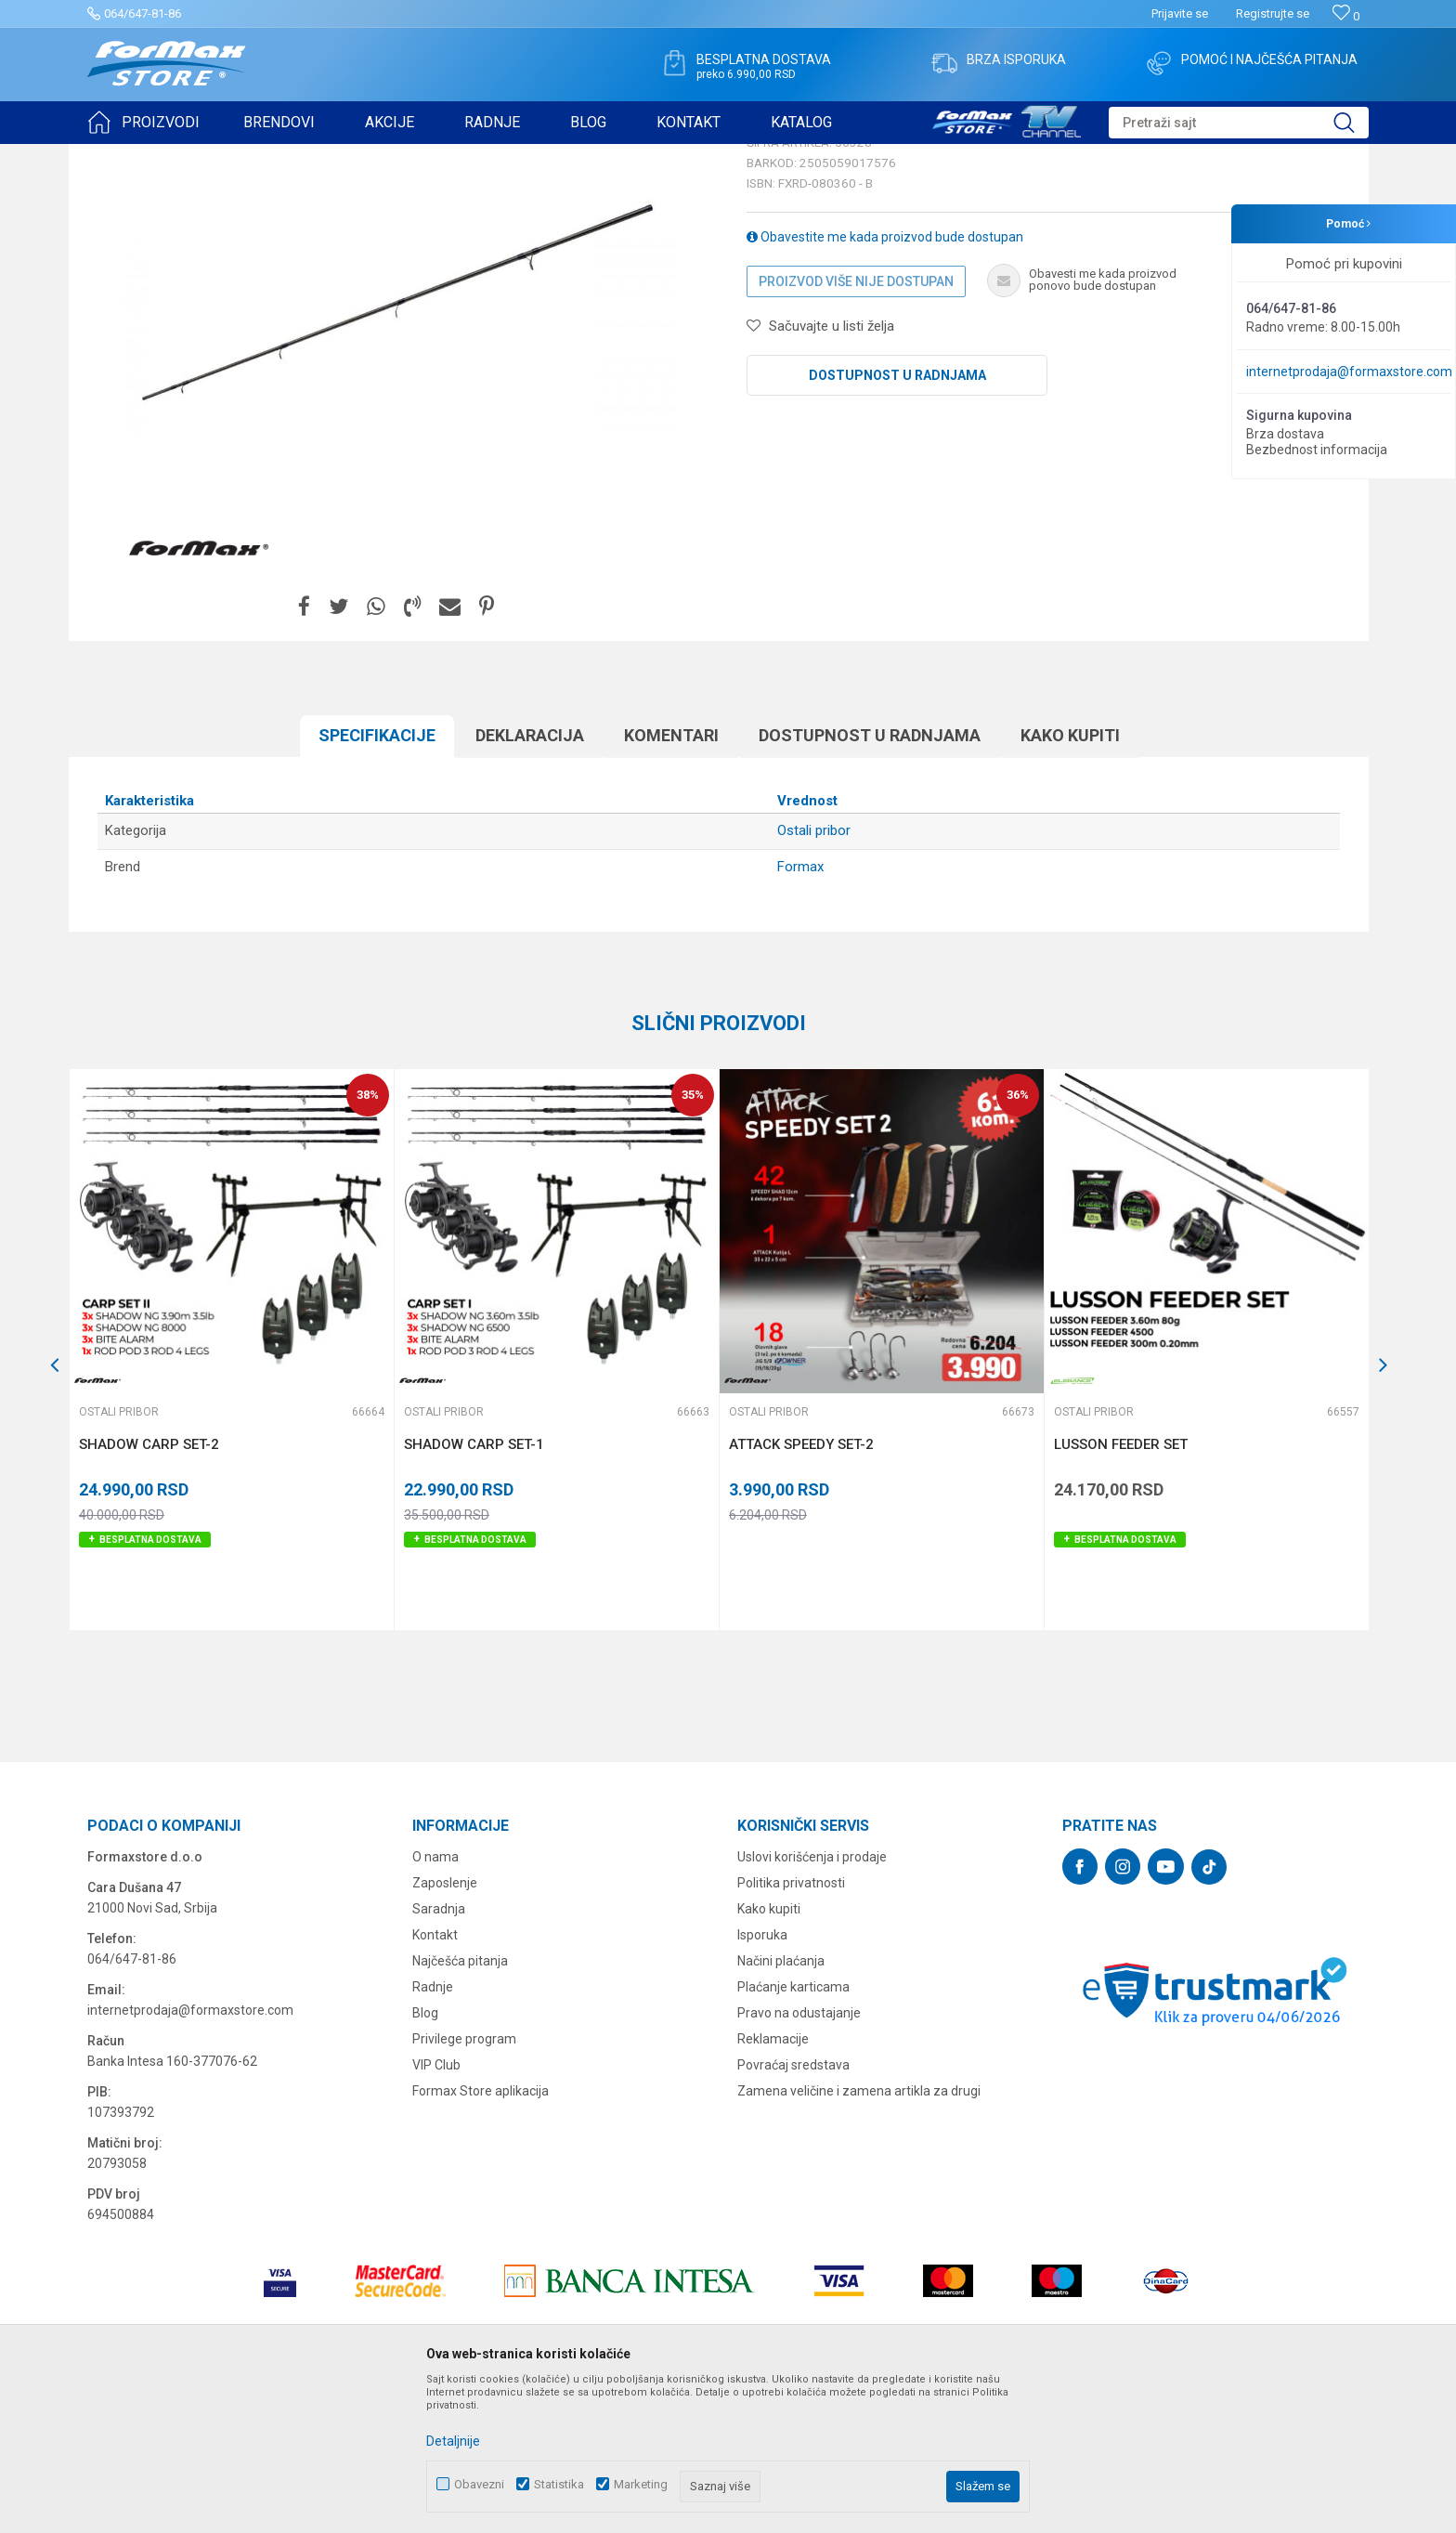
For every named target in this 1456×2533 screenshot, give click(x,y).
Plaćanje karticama (793, 2130)
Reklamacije (773, 2182)
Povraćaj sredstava (793, 2208)
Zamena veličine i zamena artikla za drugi (859, 2234)
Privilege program (464, 2182)
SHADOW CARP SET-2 (149, 1588)
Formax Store (121, 156)
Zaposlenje (444, 2026)
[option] (231, 1493)
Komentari (671, 879)
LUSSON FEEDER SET (1121, 1588)
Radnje (432, 2130)
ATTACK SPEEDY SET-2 (801, 1588)
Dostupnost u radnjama (897, 519)
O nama (435, 2000)
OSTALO (251, 156)
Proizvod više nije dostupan (856, 425)
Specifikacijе (377, 879)
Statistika (559, 2484)
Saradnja (438, 2052)
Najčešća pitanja (460, 2104)
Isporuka (762, 2078)
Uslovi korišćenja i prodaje (812, 2000)
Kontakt (435, 2078)
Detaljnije (453, 2441)
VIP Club (436, 2208)
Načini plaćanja (781, 2104)
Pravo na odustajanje (799, 2156)
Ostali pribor (317, 156)
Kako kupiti (1070, 879)
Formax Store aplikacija (480, 2234)
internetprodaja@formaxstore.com (1349, 371)
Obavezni (479, 2484)
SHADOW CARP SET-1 (474, 1588)
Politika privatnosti (791, 2026)
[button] (1239, 122)
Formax (800, 1010)
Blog (425, 2156)
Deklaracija (529, 879)
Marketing (641, 2484)
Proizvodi (192, 156)
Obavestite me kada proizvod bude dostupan (885, 380)
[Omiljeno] (1345, 16)
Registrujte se (1272, 13)
